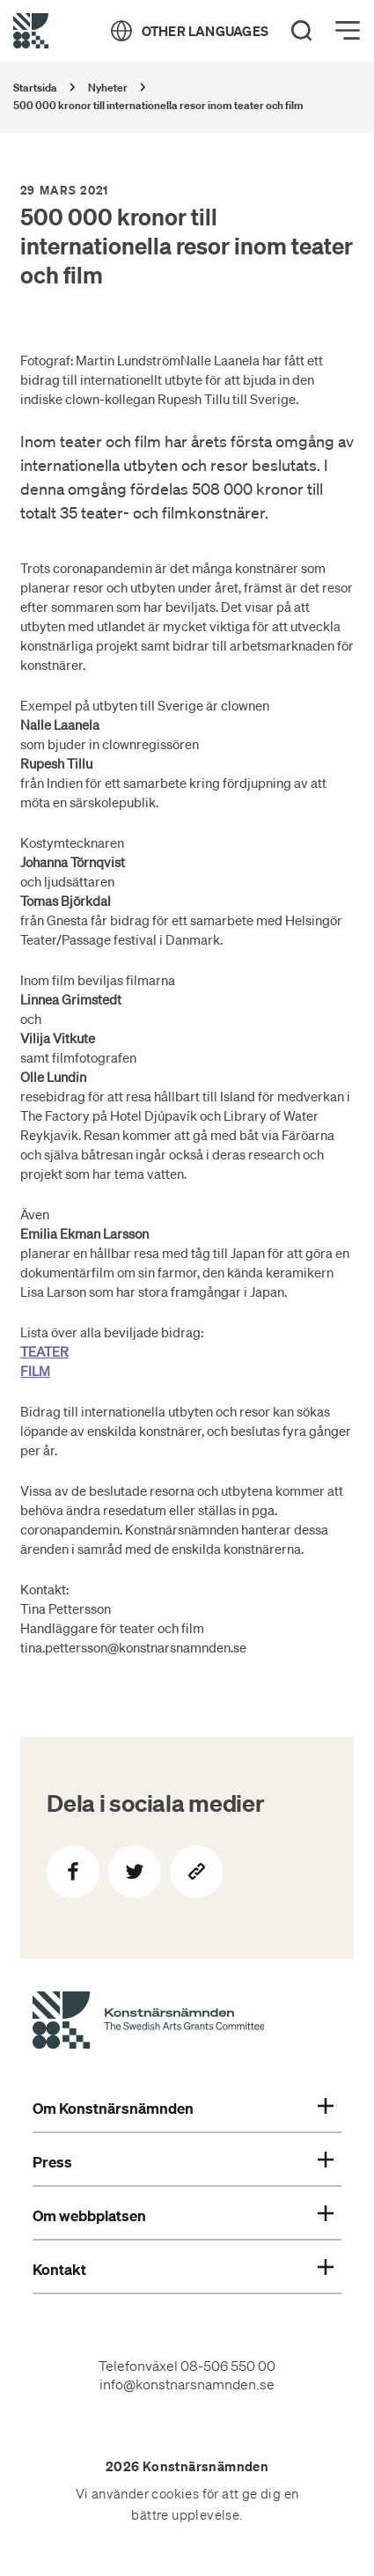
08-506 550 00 (227, 2365)
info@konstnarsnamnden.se (187, 2384)
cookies (175, 2494)
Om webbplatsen (183, 2215)
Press (183, 2162)
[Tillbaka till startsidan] (30, 30)
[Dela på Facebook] (73, 1871)
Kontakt (183, 2269)
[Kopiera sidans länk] (196, 1871)
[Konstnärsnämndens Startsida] (149, 2022)
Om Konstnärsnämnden (183, 2108)
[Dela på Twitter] (134, 1871)
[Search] (302, 31)
